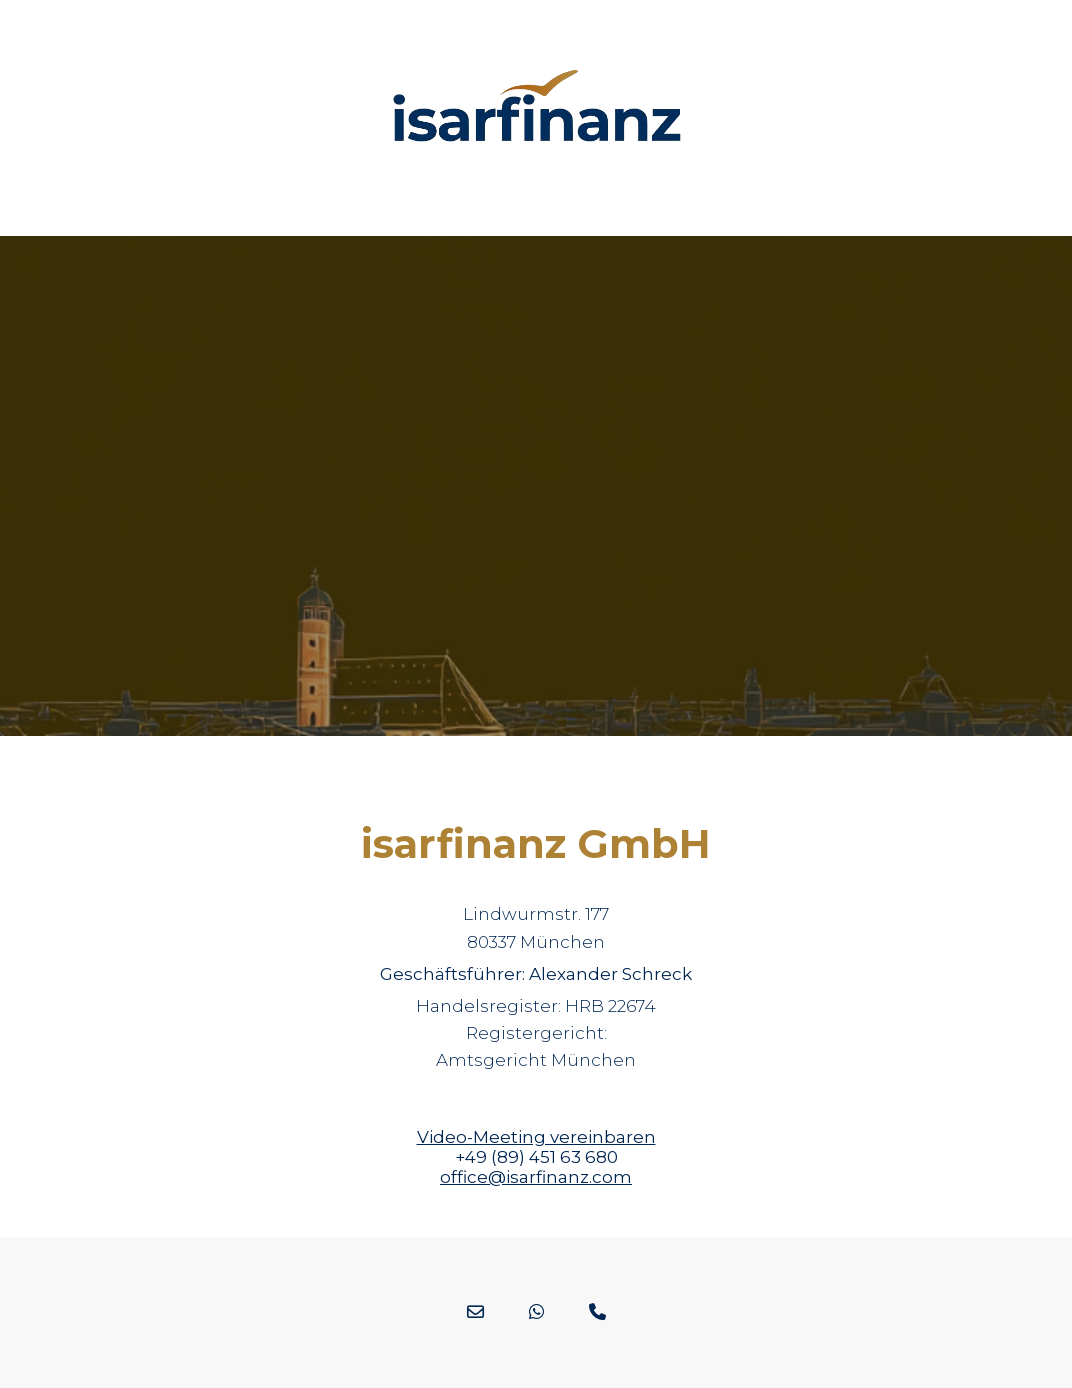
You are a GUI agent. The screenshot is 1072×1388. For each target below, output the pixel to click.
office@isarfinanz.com (536, 1177)
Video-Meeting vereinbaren (536, 1137)
